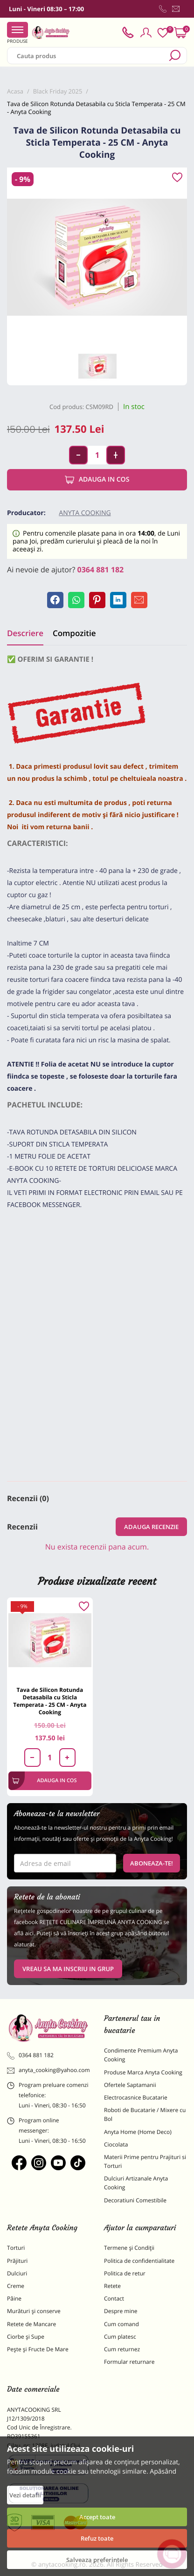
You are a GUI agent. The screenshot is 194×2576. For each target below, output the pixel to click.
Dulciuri (17, 2273)
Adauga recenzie (151, 1527)
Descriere (25, 633)
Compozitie (74, 633)
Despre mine (121, 2311)
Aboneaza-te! (151, 1863)
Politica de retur (125, 2273)
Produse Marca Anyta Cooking (143, 2072)
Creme (15, 2286)
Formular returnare (129, 2362)
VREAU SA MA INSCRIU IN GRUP (68, 1969)
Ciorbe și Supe (25, 2337)
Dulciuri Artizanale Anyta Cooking (136, 2182)
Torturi (16, 2248)
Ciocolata (116, 2144)
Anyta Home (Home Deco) (138, 2132)
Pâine (14, 2298)
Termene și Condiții (129, 2248)
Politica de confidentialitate (139, 2261)
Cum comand (121, 2324)
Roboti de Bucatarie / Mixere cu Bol (145, 2114)
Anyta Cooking (85, 513)
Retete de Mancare (31, 2324)
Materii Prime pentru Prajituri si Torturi (145, 2161)
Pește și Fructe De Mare (38, 2349)
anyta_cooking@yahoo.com (48, 2070)
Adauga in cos (97, 479)
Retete (112, 2286)
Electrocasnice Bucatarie (135, 2097)
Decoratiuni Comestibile (135, 2200)
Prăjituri (17, 2261)
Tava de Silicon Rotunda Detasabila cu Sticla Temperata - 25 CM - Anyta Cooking (49, 1701)
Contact (114, 2298)
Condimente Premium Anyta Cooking (141, 2054)
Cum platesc (120, 2337)
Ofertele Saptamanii (130, 2085)
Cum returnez (122, 2349)
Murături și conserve (34, 2311)
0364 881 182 (100, 569)
